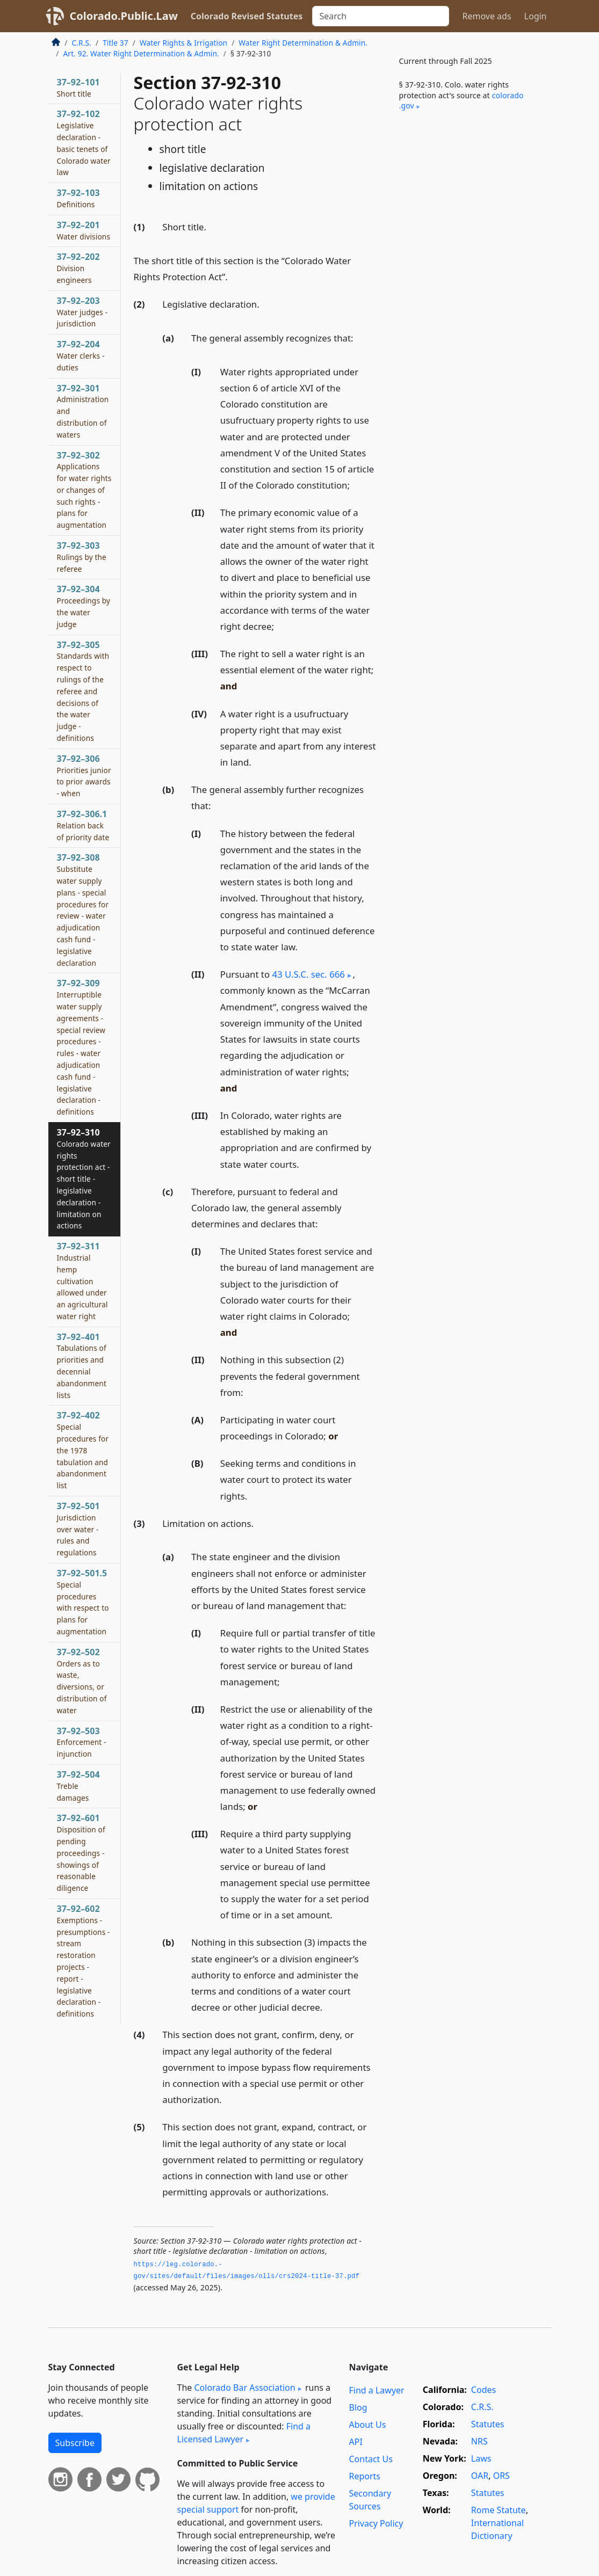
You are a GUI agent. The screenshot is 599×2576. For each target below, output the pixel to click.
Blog (358, 2407)
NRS (479, 2441)
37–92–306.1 (83, 825)
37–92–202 (78, 268)
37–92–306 (84, 775)
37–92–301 (83, 411)
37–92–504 (78, 1786)
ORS (501, 2476)
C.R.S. (81, 43)
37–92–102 (84, 142)
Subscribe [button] (75, 2443)
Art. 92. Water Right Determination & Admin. (141, 53)
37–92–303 (81, 557)
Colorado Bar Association (244, 2387)
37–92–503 (81, 1742)
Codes (483, 2390)
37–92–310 (84, 1178)
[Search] (380, 16)
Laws (481, 2458)
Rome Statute (498, 2510)
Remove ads (486, 16)
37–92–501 (78, 1529)
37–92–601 (81, 1852)
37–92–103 (78, 198)
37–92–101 (78, 87)
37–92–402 (83, 1449)
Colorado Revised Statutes (246, 16)
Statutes (487, 2424)
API (355, 2442)
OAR (479, 2476)
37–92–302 (84, 489)
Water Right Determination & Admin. (303, 43)
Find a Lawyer (376, 2390)
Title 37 (115, 43)
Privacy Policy (376, 2523)
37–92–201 (84, 230)
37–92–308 (83, 909)
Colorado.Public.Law (124, 16)
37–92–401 (81, 1365)
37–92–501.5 (83, 1601)
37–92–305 (83, 691)
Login (535, 16)
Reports (364, 2476)
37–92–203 (82, 312)
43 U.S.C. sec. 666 (308, 974)
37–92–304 (84, 606)
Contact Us (370, 2459)
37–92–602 (83, 1961)
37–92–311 (82, 1280)
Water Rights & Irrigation (183, 43)
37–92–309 (81, 1047)
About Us (367, 2425)
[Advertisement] (470, 203)
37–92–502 (82, 1680)
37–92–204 (81, 355)
